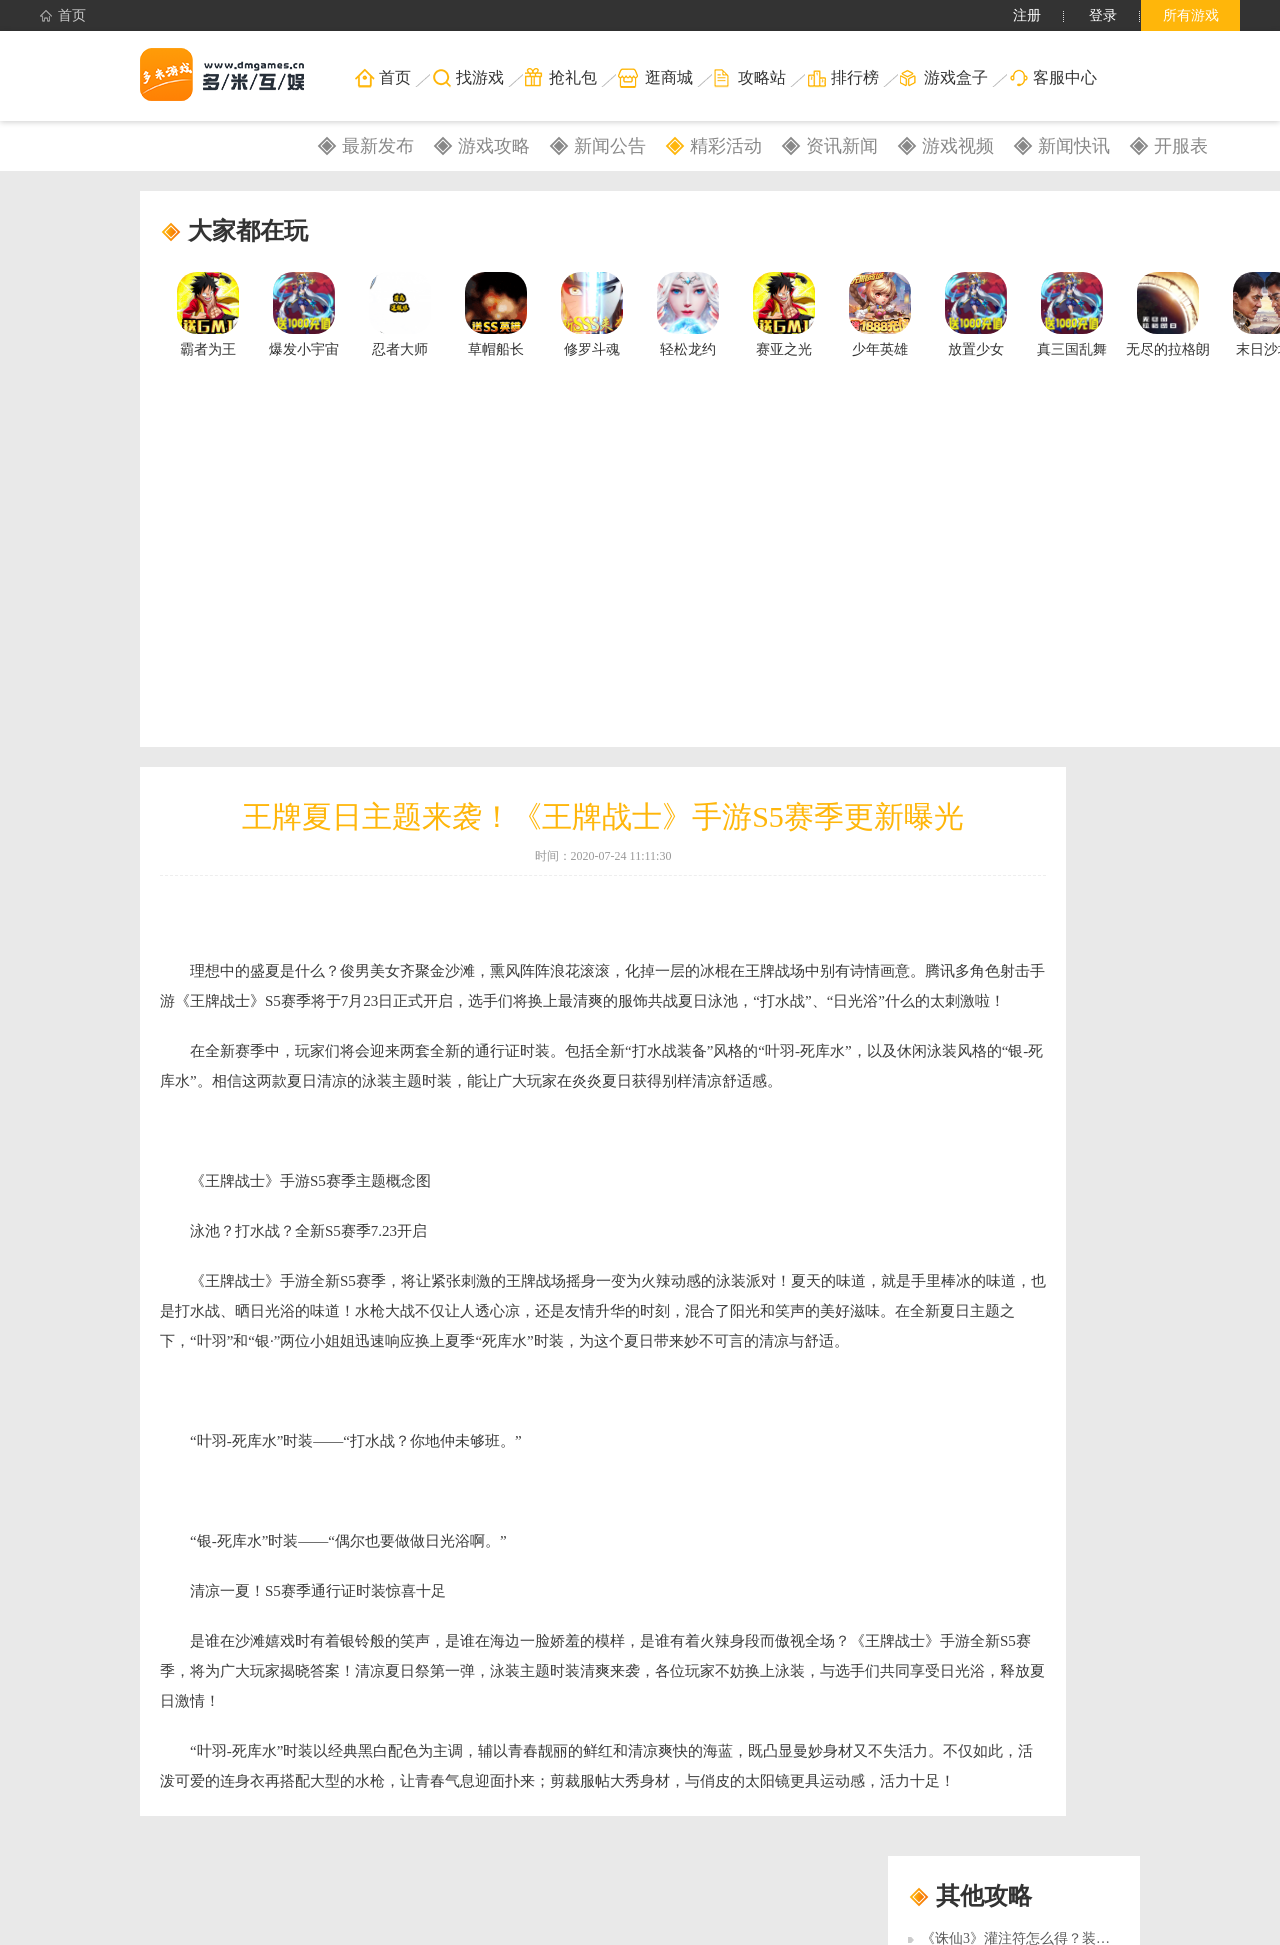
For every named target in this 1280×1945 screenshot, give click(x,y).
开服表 (1181, 146)
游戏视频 (958, 146)
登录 (1103, 15)
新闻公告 (610, 146)
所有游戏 (1191, 15)
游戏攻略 (494, 146)
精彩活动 (726, 146)
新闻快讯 (1074, 146)
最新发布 (378, 146)
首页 (63, 16)
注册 (1027, 15)
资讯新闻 (842, 146)
